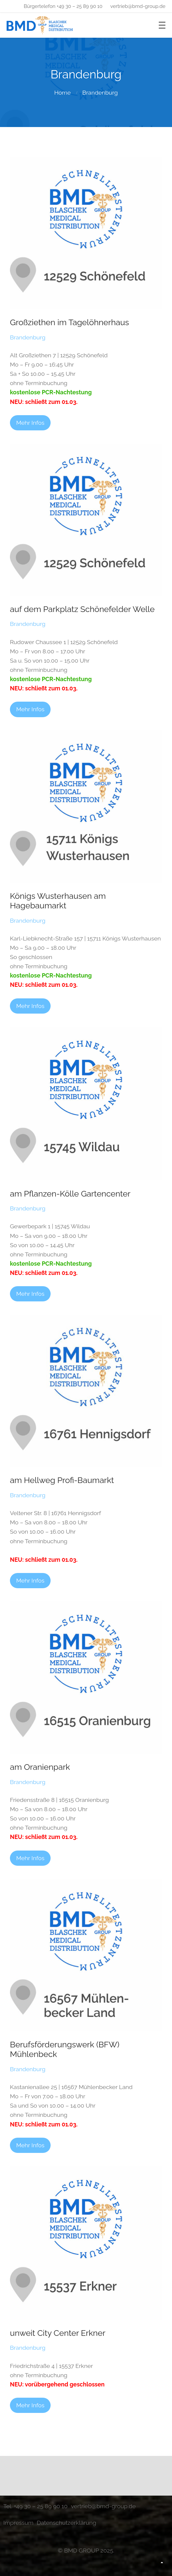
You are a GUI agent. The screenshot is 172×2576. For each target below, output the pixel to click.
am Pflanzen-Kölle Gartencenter (70, 1194)
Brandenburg (100, 92)
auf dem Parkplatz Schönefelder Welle (82, 609)
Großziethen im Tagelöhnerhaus (69, 322)
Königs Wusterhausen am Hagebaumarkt (58, 901)
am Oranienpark (40, 1767)
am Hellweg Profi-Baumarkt (62, 1480)
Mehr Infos (30, 422)
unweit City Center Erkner (58, 2333)
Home (62, 92)
